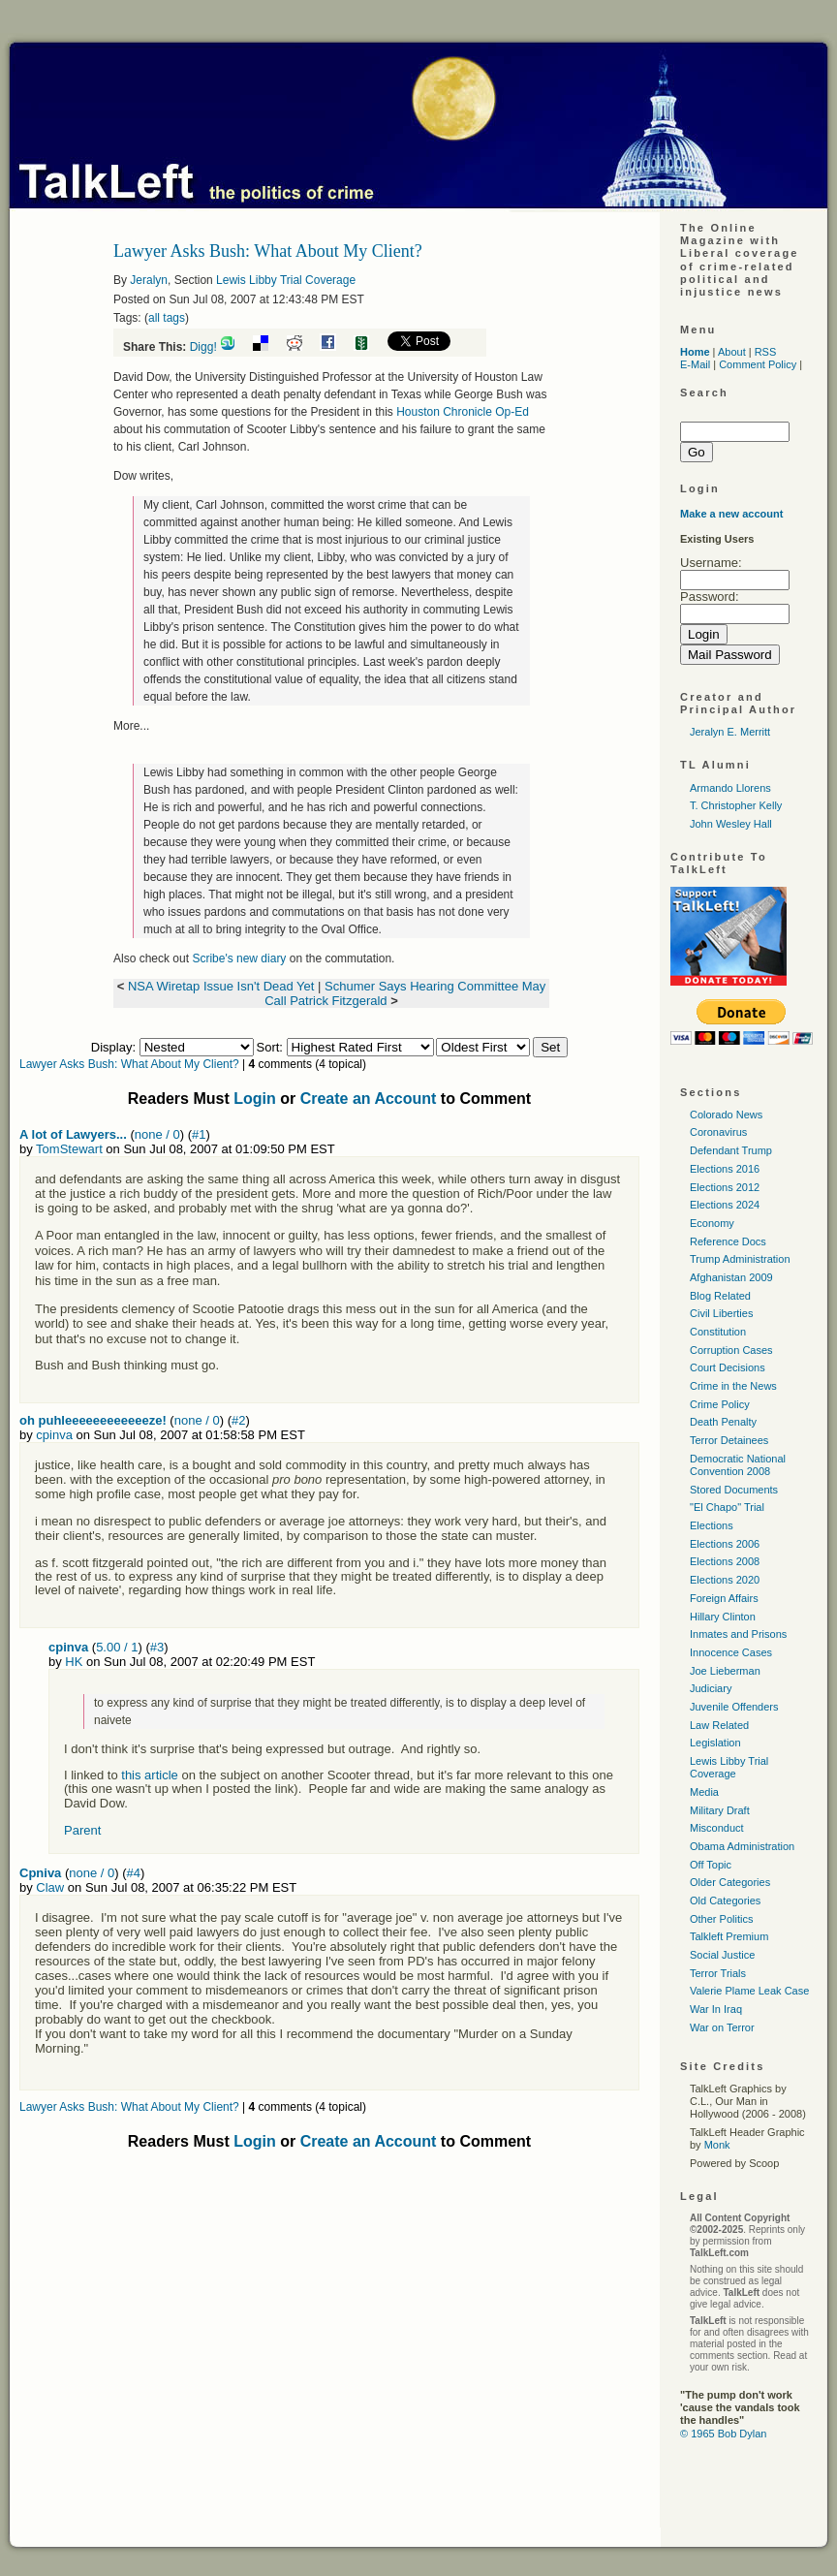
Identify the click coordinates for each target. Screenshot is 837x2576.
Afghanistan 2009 (731, 1277)
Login (254, 1098)
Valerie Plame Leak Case (749, 1990)
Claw (50, 1887)
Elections (711, 1525)
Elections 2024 (725, 1204)
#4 (133, 1873)
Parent (82, 1830)
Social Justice (722, 1955)
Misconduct (717, 1828)
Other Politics (721, 1919)
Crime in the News (733, 1386)
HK (73, 1661)
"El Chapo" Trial (727, 1507)
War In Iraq (716, 2009)
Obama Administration (742, 1846)
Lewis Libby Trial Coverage (286, 280)
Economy (712, 1223)
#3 (157, 1647)
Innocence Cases (731, 1652)
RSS (766, 352)
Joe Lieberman (725, 1671)
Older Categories (730, 1882)
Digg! (203, 347)
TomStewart (69, 1149)
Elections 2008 (725, 1561)
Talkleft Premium (729, 1936)
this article (151, 1775)
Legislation (715, 1742)
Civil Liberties (721, 1313)
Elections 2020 (725, 1580)
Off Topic (710, 1864)
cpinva (54, 1435)
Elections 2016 (725, 1169)
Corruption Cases (731, 1350)
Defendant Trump (731, 1150)
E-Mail (695, 364)
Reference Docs (728, 1241)
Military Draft (720, 1810)
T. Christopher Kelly (736, 805)
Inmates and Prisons (738, 1634)
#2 (238, 1420)
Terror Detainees (729, 1440)
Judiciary (710, 1688)
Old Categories (725, 1900)
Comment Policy (757, 364)
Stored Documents (734, 1489)
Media (704, 1792)
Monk (717, 2145)
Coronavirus (718, 1132)
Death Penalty (723, 1422)
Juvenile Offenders (734, 1706)
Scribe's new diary (239, 958)
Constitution (718, 1331)
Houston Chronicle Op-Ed (462, 412)
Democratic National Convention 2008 (738, 1465)
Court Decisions (727, 1367)
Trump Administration (740, 1259)
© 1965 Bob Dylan (723, 2433)
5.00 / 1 (117, 1647)
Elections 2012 (725, 1187)
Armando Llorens (730, 788)
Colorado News (726, 1114)
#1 (198, 1134)
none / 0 (157, 1134)
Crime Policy (720, 1404)
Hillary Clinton (723, 1616)
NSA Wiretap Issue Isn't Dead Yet (221, 986)
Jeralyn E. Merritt (730, 732)
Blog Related (720, 1296)
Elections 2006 (725, 1544)
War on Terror (722, 2027)
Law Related (719, 1725)
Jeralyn (149, 280)
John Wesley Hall (731, 824)
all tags (166, 318)
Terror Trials (718, 1973)
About (732, 352)
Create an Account (368, 1098)
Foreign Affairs (724, 1598)
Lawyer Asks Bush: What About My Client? (129, 1064)
